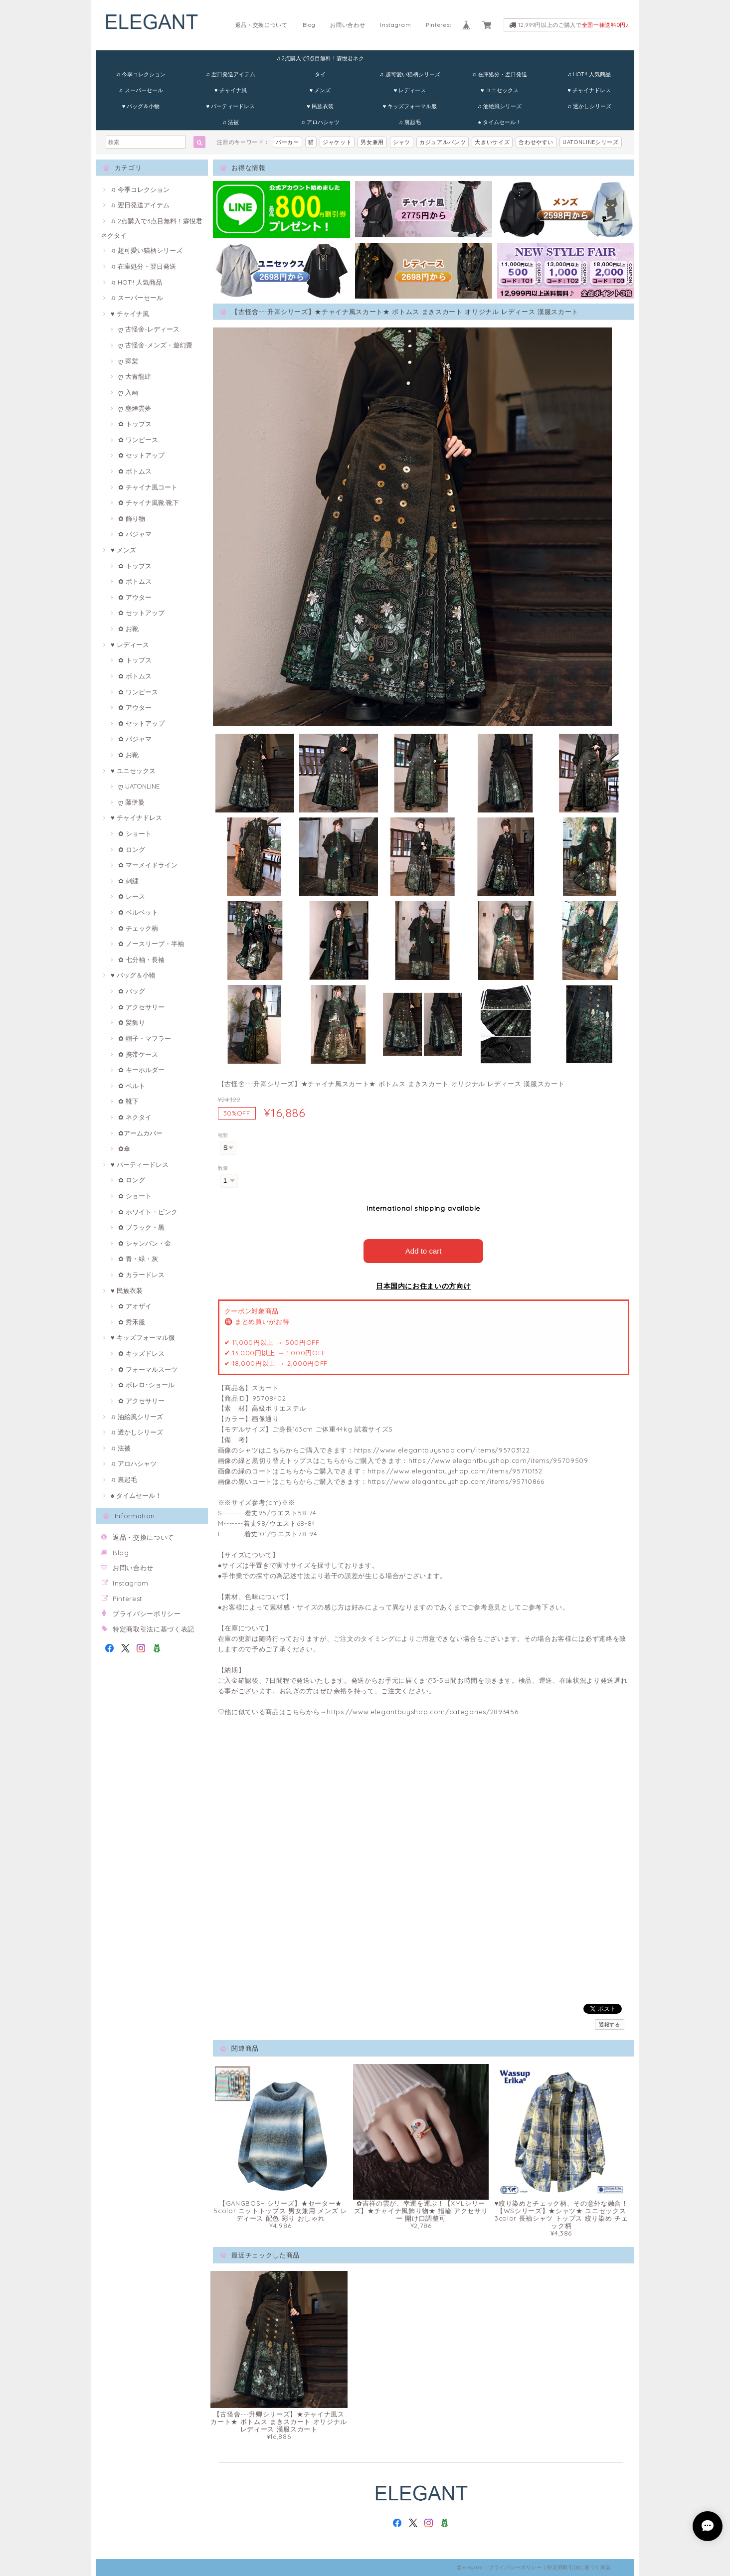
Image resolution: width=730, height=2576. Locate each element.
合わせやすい (536, 142)
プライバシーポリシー (147, 1613)
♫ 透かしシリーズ (589, 106)
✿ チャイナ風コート (148, 487)
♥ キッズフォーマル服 (410, 106)
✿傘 (124, 1148)
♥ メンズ (320, 90)
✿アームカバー (140, 1133)
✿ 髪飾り (131, 1022)
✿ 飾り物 (131, 518)
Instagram (395, 24)
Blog (309, 24)
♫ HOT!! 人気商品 (589, 74)
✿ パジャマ (135, 534)
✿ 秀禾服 (131, 1322)
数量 (223, 1168)
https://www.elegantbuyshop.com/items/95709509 (498, 1460)
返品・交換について (261, 24)
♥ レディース (410, 90)
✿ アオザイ (135, 1306)
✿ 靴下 (128, 1101)
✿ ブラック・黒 (141, 1227)
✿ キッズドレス (141, 1353)
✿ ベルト (131, 1086)
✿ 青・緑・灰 (138, 1259)
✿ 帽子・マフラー (144, 1038)
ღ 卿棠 (128, 361)
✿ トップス (135, 424)
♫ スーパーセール (141, 90)
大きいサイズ (492, 142)
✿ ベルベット (138, 912)
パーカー (287, 142)
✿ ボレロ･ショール (146, 1385)
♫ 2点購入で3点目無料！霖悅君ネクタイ (320, 60)
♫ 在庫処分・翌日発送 (499, 74)
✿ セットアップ (141, 455)
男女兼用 (372, 142)
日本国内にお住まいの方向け (423, 1286)
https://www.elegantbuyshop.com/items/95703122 (442, 1450)
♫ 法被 (230, 122)
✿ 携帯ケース (138, 1054)
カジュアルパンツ (442, 142)
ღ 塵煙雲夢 (134, 408)
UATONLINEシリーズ (590, 142)
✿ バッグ (131, 991)
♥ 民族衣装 (320, 106)
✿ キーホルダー (141, 1070)
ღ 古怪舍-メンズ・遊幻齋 (155, 345)
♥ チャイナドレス (589, 90)
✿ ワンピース (138, 440)
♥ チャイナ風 (230, 90)
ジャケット (337, 142)
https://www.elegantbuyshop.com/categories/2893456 (422, 1712)
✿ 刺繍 (128, 881)
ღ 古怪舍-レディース (149, 329)
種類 (223, 1135)
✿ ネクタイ (135, 1117)
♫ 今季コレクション (141, 74)
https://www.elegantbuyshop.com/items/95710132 (455, 1471)
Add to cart (423, 1251)
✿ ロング (131, 849)
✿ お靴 (128, 629)
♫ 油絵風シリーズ (500, 106)
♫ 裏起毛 (410, 122)
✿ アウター (135, 597)
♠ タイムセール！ (499, 122)
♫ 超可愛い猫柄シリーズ (409, 74)
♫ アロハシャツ (320, 122)
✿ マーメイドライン (148, 865)
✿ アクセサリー (141, 1007)
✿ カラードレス (141, 1275)
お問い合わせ (347, 24)
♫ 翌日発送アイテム (230, 74)
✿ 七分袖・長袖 (141, 960)
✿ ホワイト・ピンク (148, 1212)
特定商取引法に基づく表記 (153, 1629)
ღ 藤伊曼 (131, 802)
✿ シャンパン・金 (144, 1243)
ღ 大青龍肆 (134, 376)
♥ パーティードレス (230, 106)
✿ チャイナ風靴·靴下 (148, 502)
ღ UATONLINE (139, 786)
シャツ (401, 142)
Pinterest (439, 24)
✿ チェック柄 (138, 928)
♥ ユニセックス (500, 90)
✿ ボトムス (135, 471)
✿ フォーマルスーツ (148, 1369)
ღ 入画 (128, 392)
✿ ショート (135, 833)
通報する (609, 2024)
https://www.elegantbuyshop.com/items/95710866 (456, 1481)
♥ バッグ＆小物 (141, 106)
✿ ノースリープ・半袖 (151, 944)
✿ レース (131, 896)
